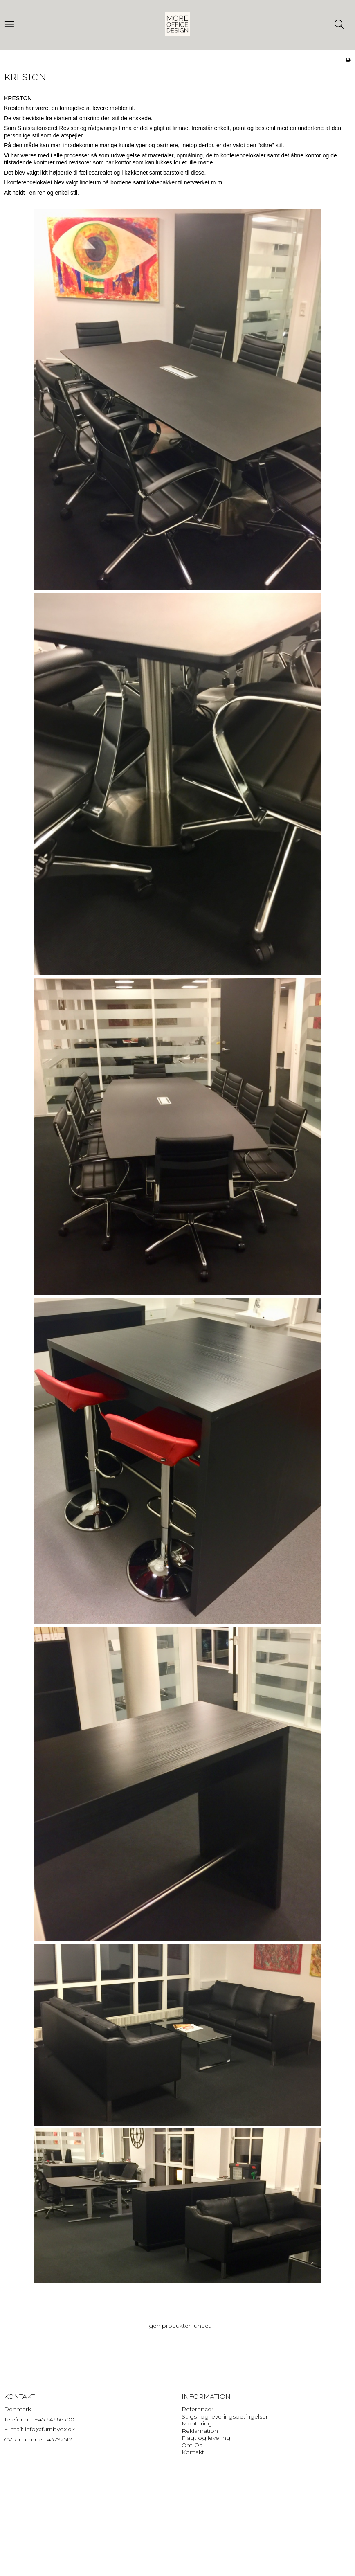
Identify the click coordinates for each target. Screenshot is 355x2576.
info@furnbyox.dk (50, 2429)
